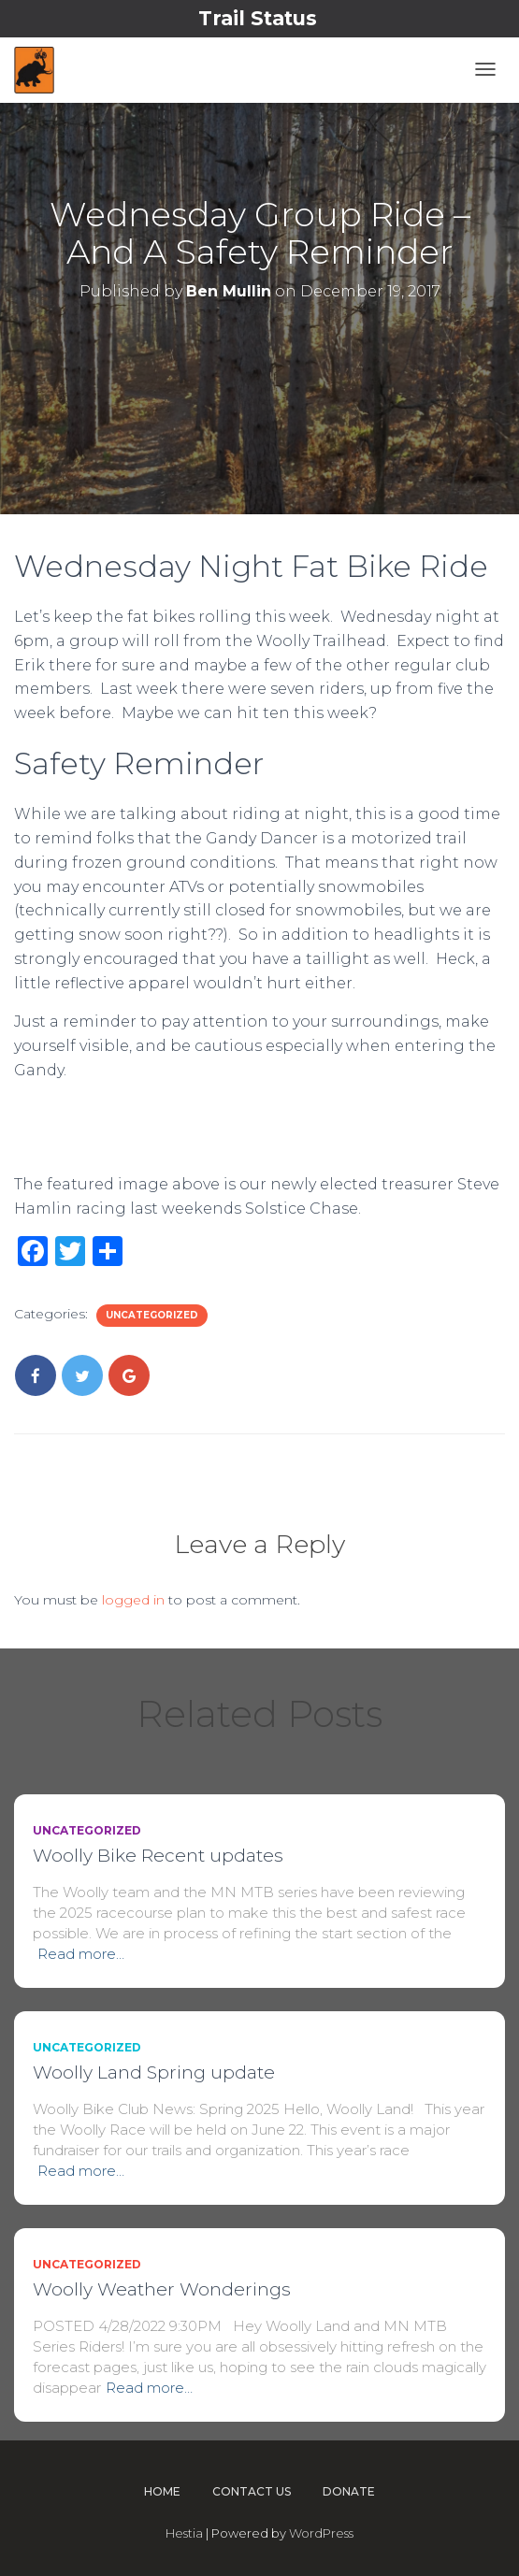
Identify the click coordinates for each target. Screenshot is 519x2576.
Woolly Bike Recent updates (158, 1855)
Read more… (80, 1954)
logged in (133, 1599)
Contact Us (251, 2491)
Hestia (184, 2533)
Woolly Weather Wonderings (162, 2289)
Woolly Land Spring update (154, 2072)
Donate (349, 2491)
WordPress (321, 2533)
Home (162, 2491)
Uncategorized (152, 1315)
